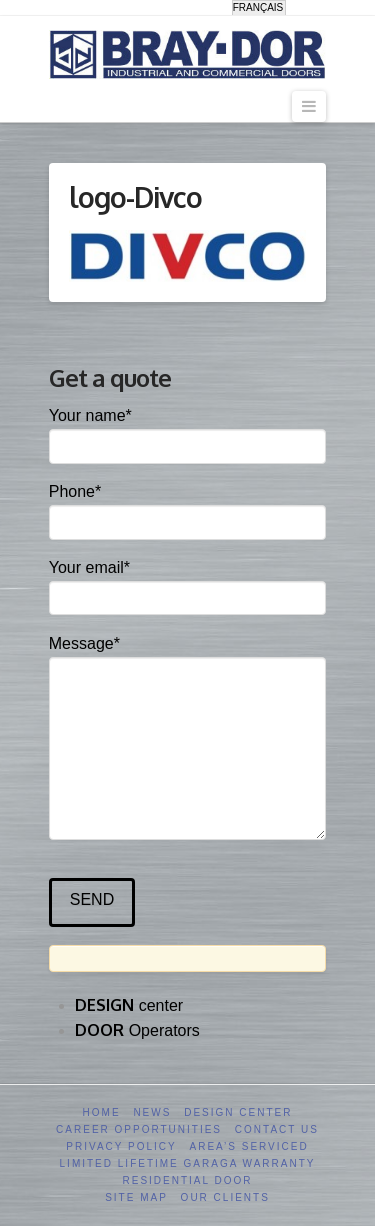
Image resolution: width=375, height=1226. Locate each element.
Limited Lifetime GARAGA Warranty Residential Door (188, 1172)
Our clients (225, 1197)
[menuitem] (259, 8)
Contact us (277, 1129)
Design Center (238, 1112)
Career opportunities (139, 1129)
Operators (137, 1030)
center (129, 1005)
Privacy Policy (121, 1146)
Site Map (136, 1197)
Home (102, 1112)
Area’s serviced (249, 1146)
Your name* (188, 432)
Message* (188, 657)
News (152, 1112)
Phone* (188, 508)
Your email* (188, 584)
